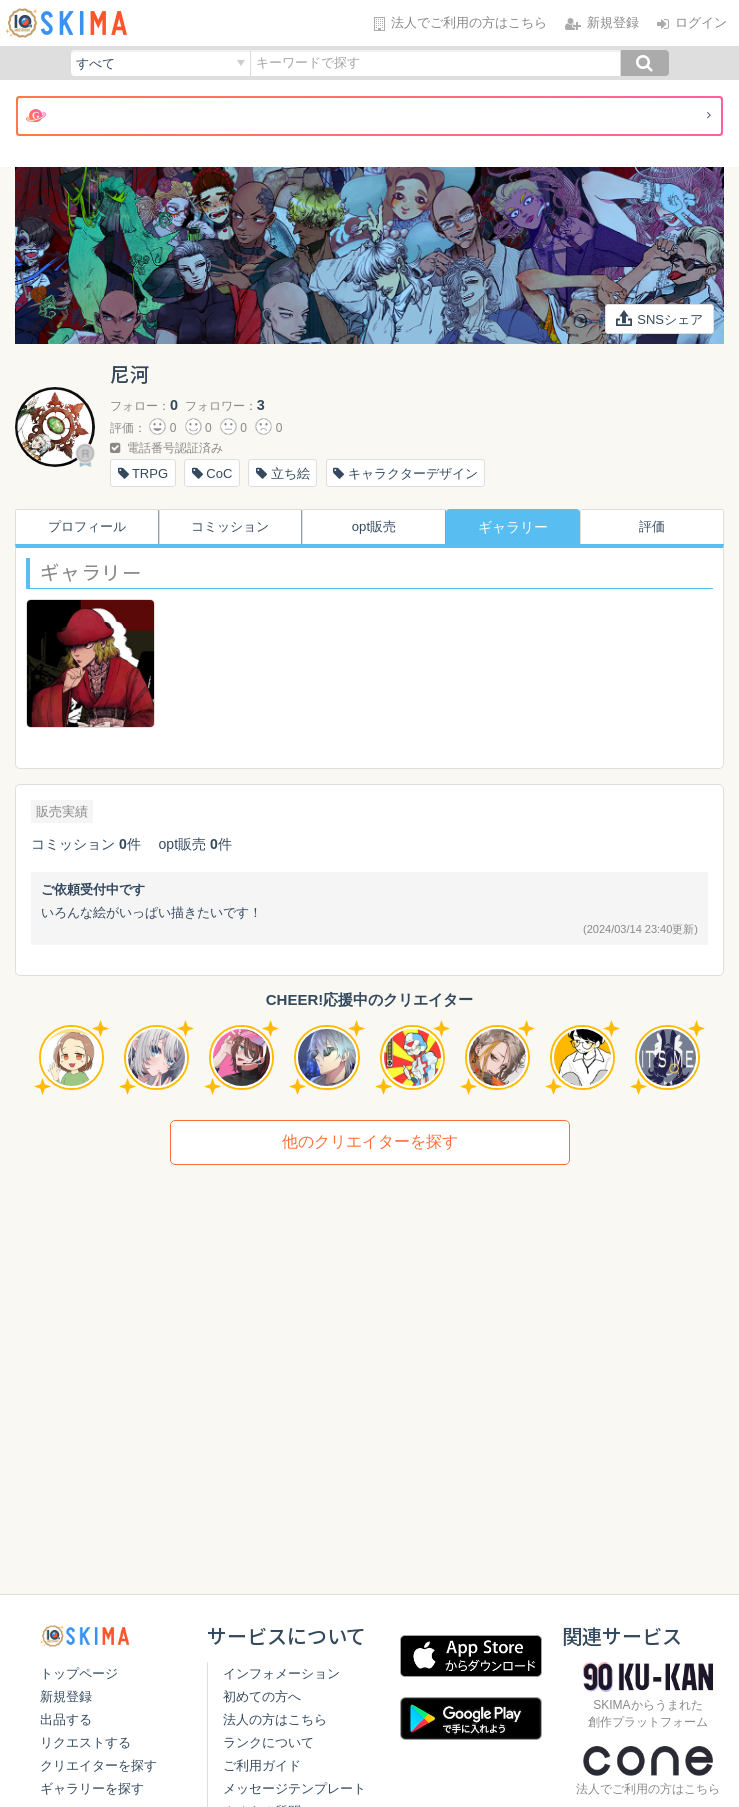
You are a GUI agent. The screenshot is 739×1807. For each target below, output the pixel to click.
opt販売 (369, 527)
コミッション (226, 527)
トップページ (79, 1673)
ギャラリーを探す (92, 1788)
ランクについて (262, 1764)
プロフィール (82, 527)
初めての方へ (256, 1718)
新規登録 (66, 1696)
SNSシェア (660, 319)
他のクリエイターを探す (370, 1141)
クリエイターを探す (98, 1765)
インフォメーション (275, 1695)
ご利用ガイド (256, 1787)
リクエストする (85, 1742)
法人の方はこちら (269, 1741)
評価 (657, 527)
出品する (66, 1719)
